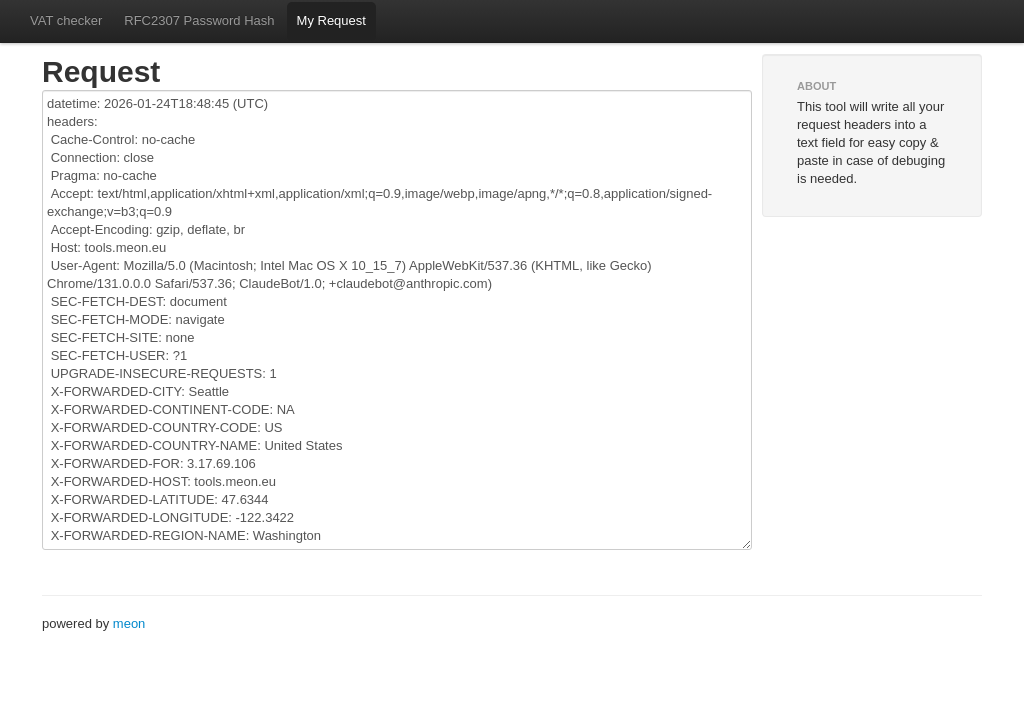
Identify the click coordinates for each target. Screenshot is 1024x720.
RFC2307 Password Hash (199, 20)
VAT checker (66, 20)
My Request (331, 20)
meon (129, 623)
